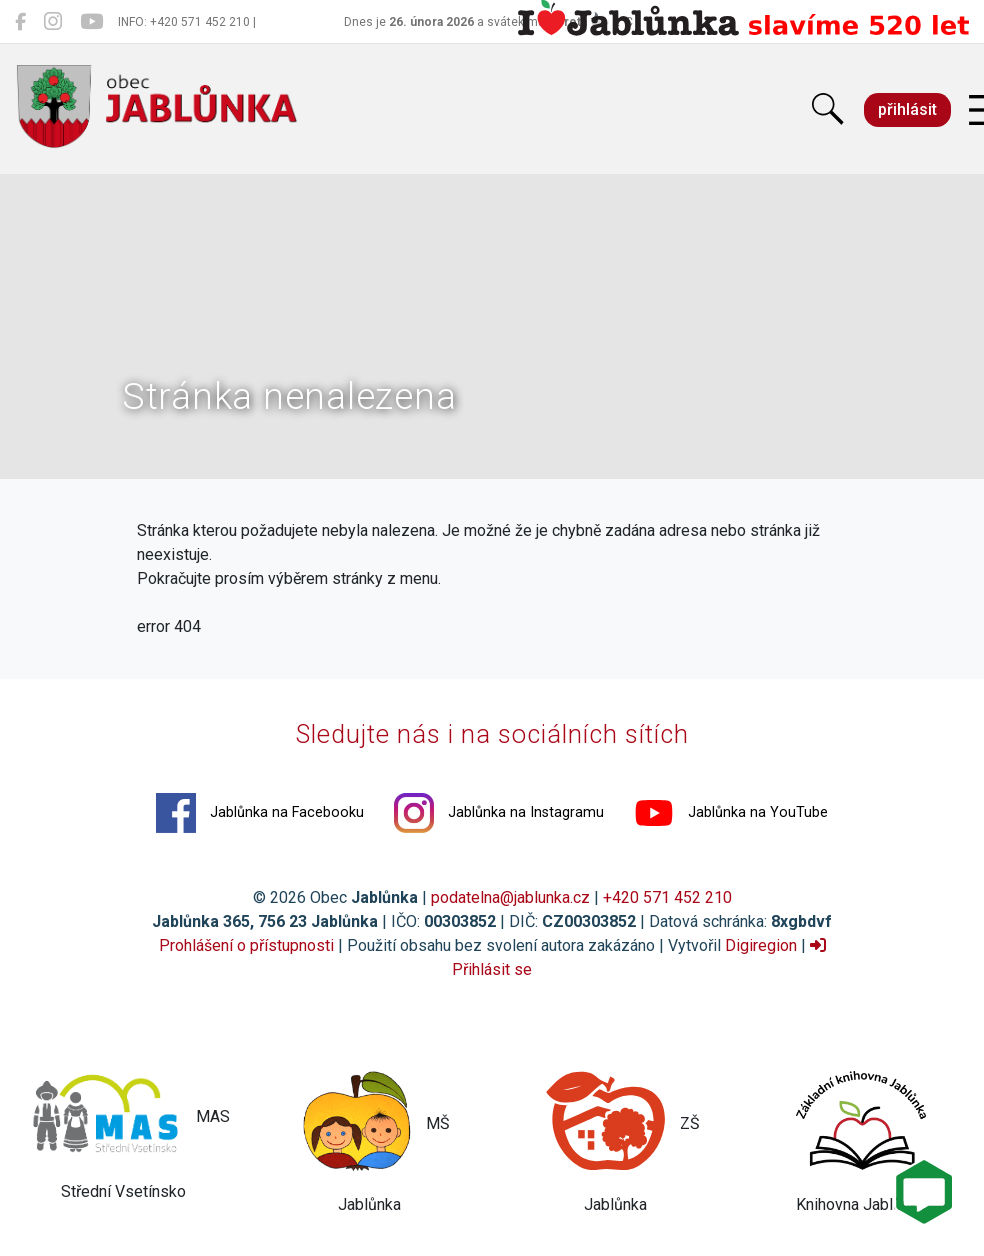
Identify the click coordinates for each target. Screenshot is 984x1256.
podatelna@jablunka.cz (510, 897)
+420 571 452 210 (667, 897)
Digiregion (761, 945)
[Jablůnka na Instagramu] (53, 22)
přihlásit (907, 109)
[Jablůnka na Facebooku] (20, 22)
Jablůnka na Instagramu (499, 813)
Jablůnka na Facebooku (260, 813)
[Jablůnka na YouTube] (91, 22)
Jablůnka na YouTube (731, 813)
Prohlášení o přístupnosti (246, 945)
